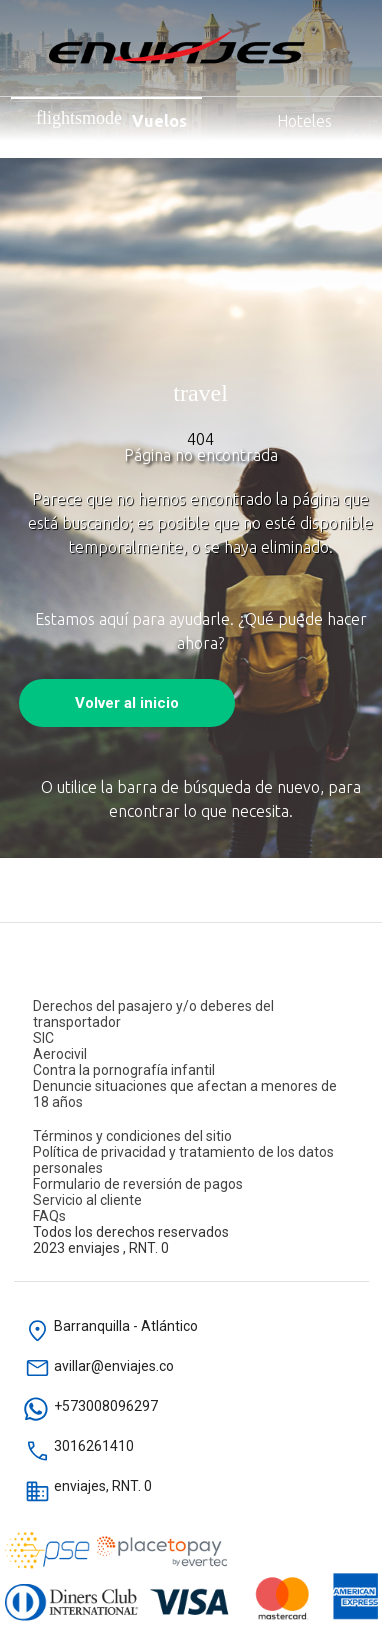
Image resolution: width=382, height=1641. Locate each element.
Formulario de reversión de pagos (138, 1184)
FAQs (49, 1216)
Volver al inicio (127, 703)
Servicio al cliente (87, 1200)
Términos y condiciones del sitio (132, 1136)
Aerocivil (60, 1054)
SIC (43, 1038)
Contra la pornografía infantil (124, 1070)
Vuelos (111, 119)
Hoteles (281, 119)
